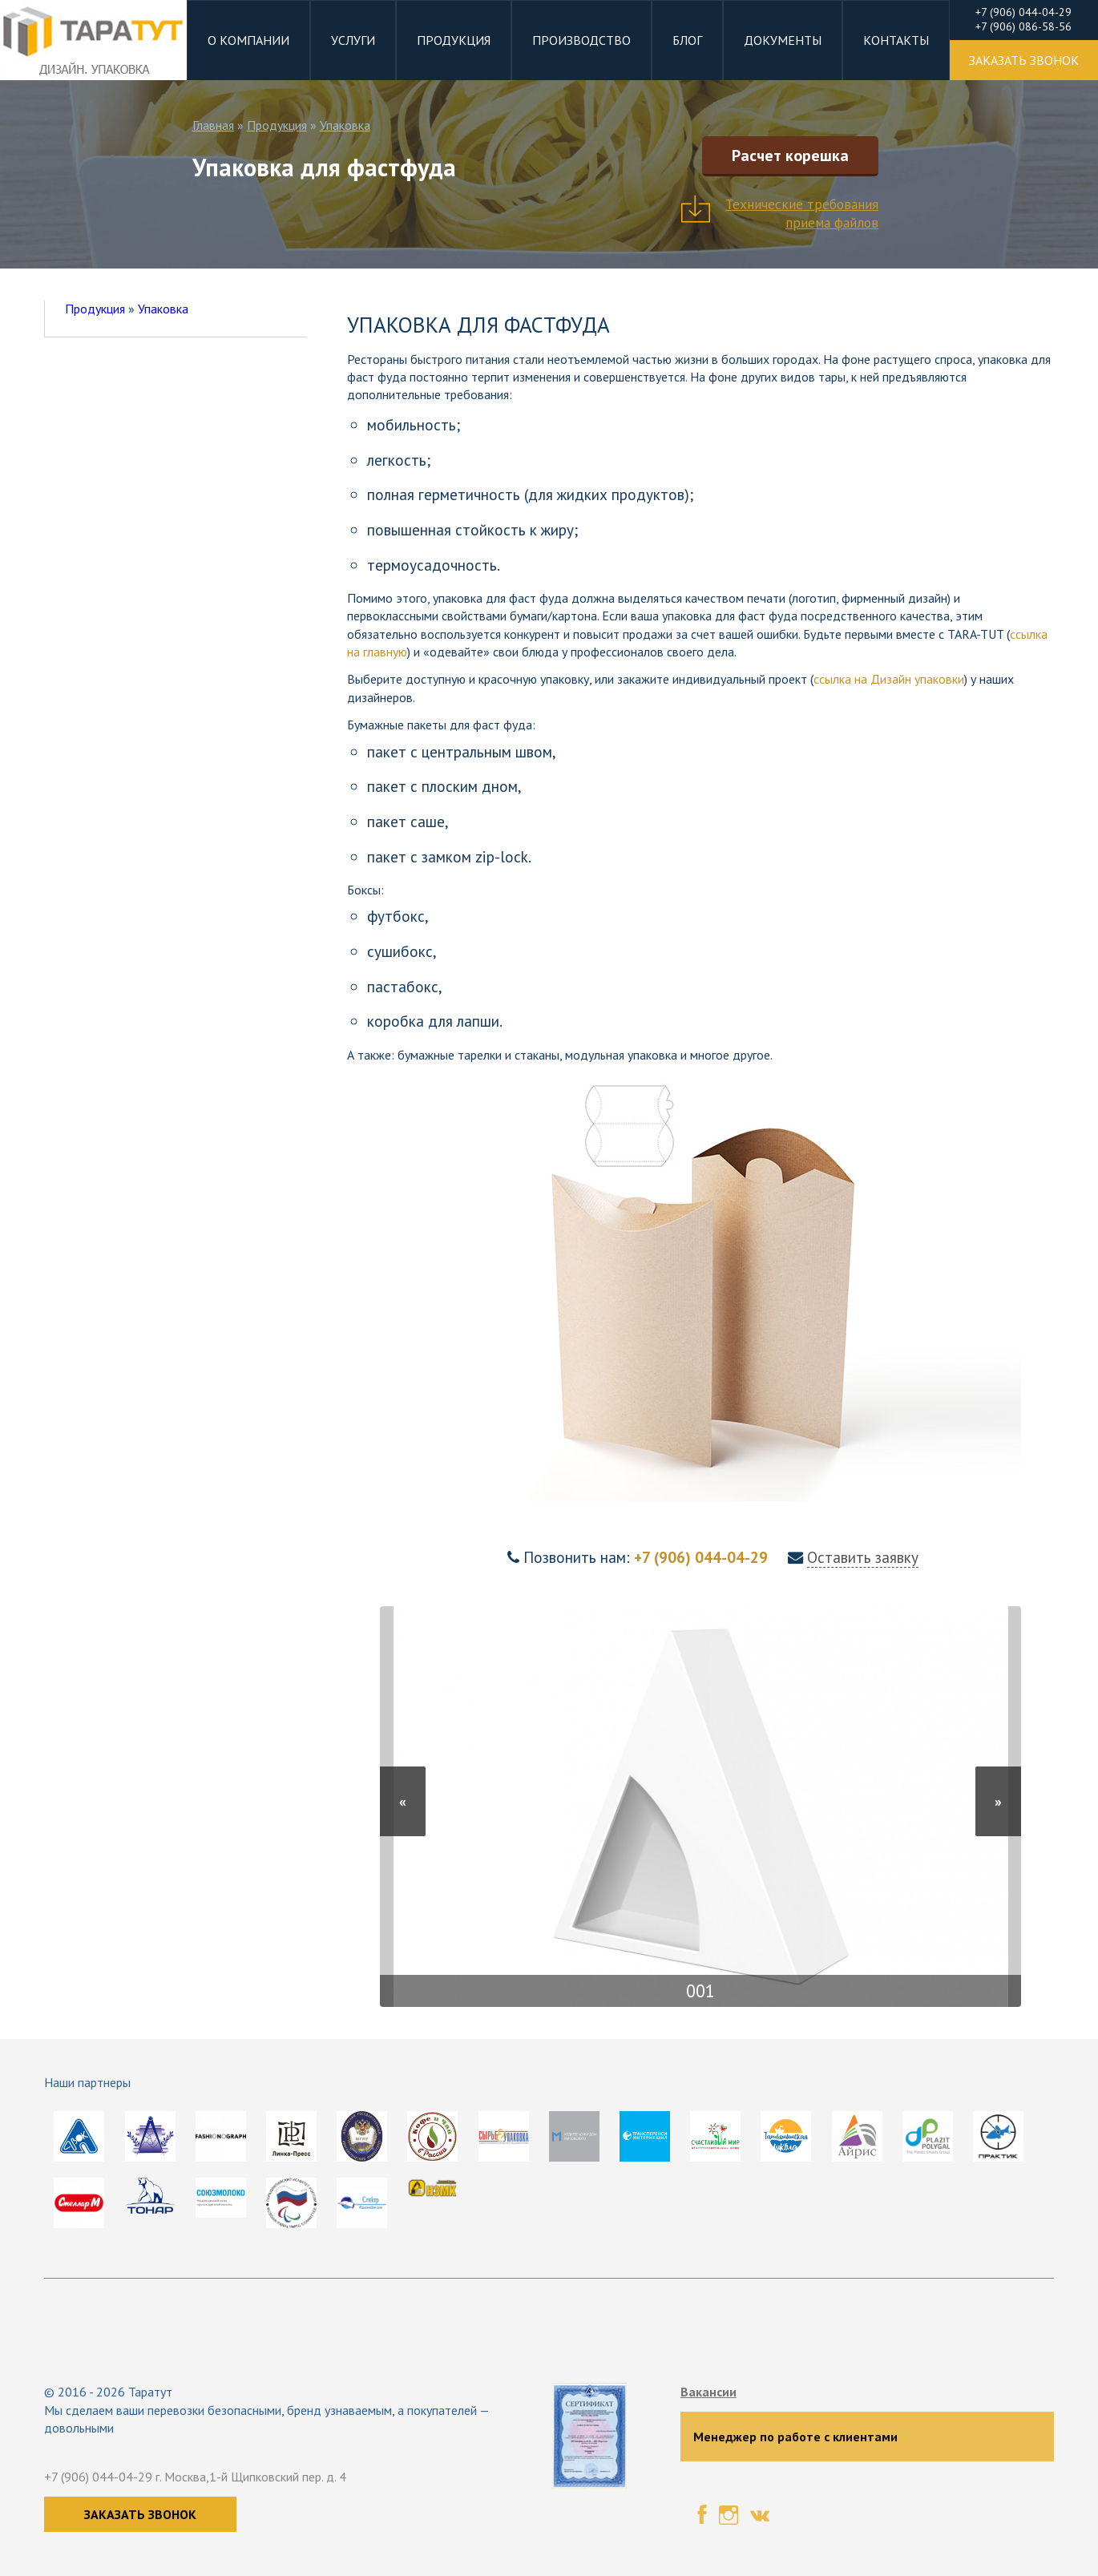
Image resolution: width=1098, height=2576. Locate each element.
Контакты (896, 40)
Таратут (150, 2392)
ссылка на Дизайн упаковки (888, 679)
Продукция (453, 40)
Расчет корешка (790, 155)
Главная (213, 125)
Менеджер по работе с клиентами (795, 2437)
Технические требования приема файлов (801, 213)
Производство (581, 40)
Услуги (353, 40)
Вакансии (708, 2392)
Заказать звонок (140, 2514)
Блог (687, 40)
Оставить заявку (862, 1557)
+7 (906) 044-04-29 (703, 1557)
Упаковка (345, 125)
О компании (248, 40)
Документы (782, 40)
